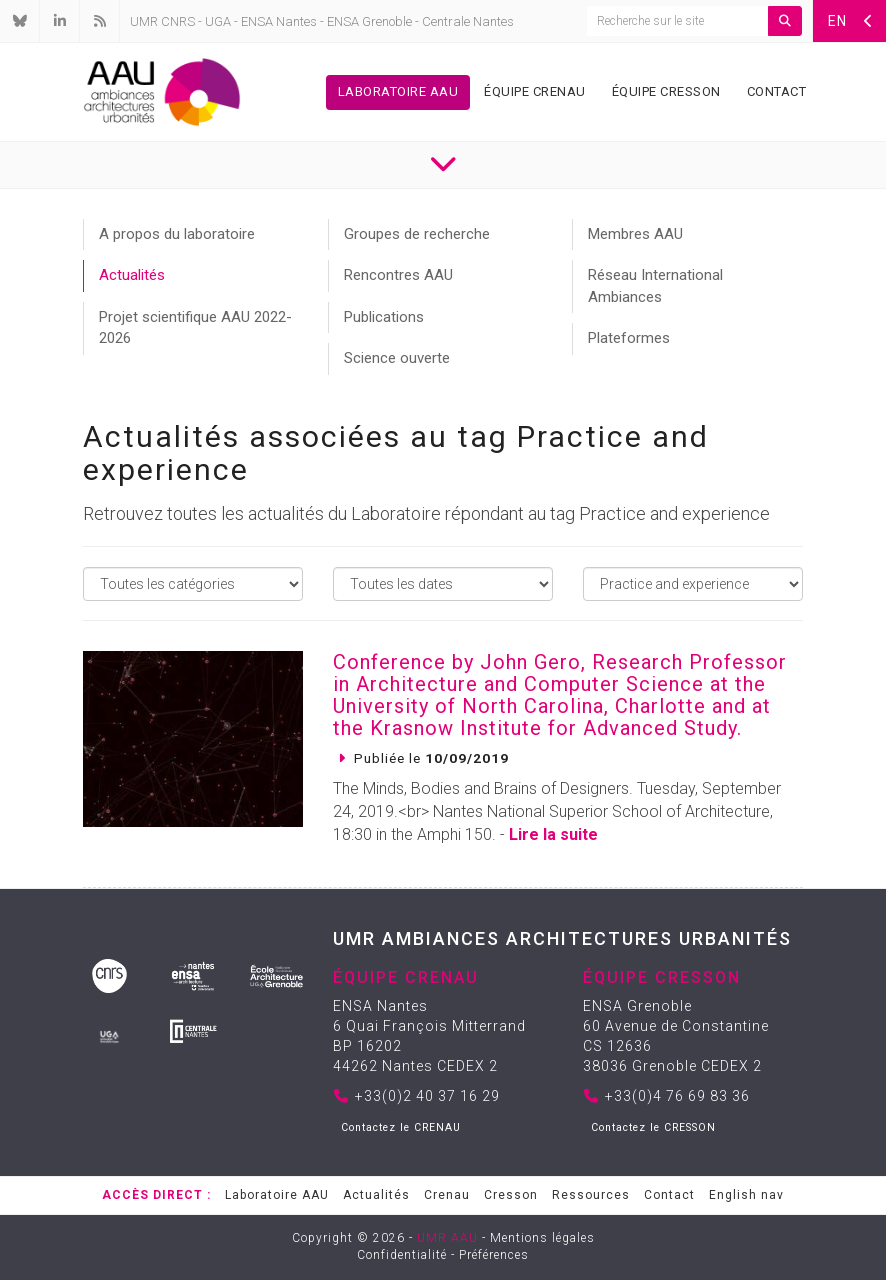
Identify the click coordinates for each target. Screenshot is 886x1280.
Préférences (494, 1255)
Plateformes (629, 338)
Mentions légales (542, 1238)
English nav (746, 1195)
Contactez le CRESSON (653, 1127)
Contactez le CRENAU (401, 1127)
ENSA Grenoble (369, 21)
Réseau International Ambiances (655, 285)
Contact (777, 91)
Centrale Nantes (468, 21)
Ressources (591, 1195)
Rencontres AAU (398, 275)
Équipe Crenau (535, 91)
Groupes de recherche (417, 234)
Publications (384, 317)
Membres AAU (635, 234)
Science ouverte (397, 358)
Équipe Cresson (666, 91)
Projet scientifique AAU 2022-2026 (195, 327)
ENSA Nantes (279, 21)
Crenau (447, 1195)
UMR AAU (447, 1238)
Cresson (511, 1195)
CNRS (178, 21)
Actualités (132, 275)
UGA (218, 21)
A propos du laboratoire (177, 234)
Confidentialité (402, 1255)
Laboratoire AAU (398, 91)
